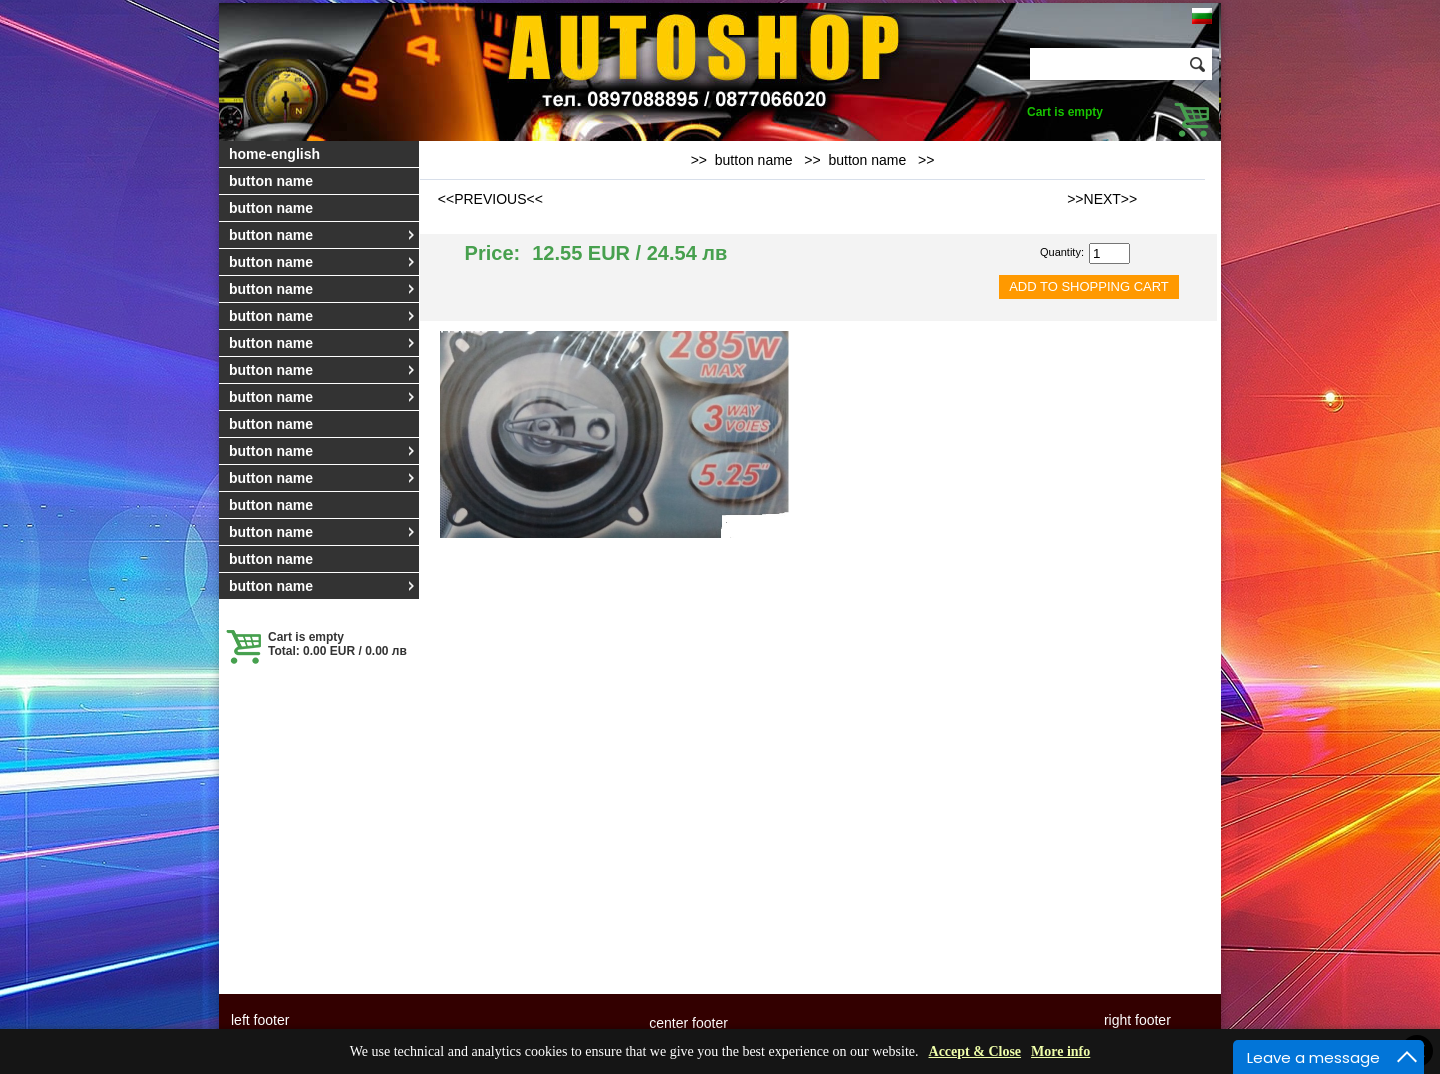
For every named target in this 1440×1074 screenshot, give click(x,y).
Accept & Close (975, 1051)
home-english (274, 154)
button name (271, 181)
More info (1060, 1051)
